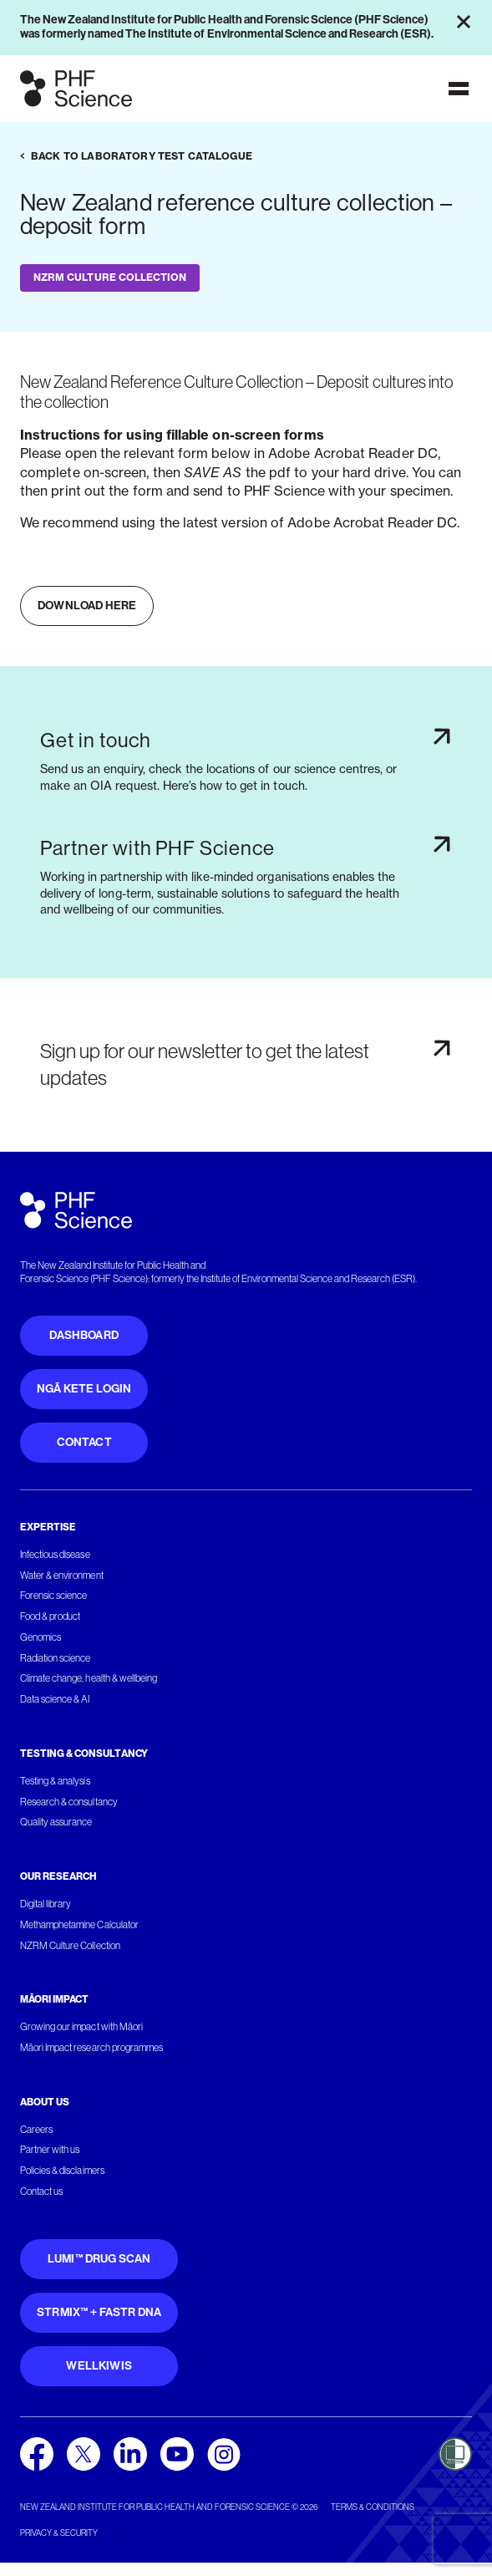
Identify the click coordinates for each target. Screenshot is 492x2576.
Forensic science (53, 1595)
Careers (36, 2130)
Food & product (50, 1616)
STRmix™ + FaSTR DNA (99, 2312)
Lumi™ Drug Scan (99, 2259)
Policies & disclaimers (62, 2170)
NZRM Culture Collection (70, 1946)
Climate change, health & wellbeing (88, 1678)
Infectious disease (55, 1554)
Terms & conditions (372, 2507)
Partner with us (49, 2150)
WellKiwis (99, 2366)
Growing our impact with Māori (81, 2027)
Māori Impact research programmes (91, 2048)
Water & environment (62, 1575)
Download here (87, 605)
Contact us (41, 2191)
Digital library (45, 1904)
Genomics (40, 1637)
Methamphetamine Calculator (79, 1925)
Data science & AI (55, 1699)
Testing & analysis (55, 1781)
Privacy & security (59, 2533)
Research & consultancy (69, 1802)
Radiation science (55, 1658)
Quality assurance (56, 1822)
